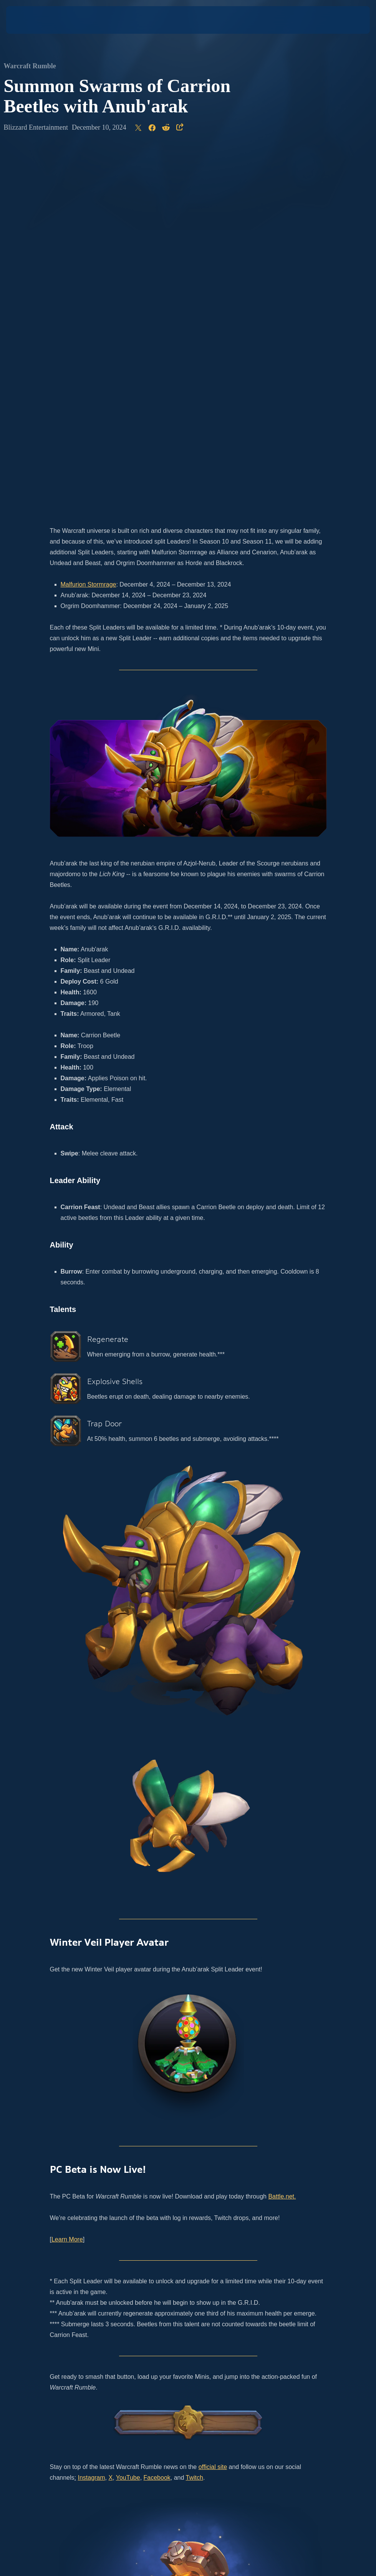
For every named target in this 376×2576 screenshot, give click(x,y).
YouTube (128, 2116)
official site (213, 2105)
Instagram (91, 2116)
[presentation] (29, 20)
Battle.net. (282, 1835)
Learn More (67, 1878)
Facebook (157, 2116)
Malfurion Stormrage (88, 223)
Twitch (194, 2116)
